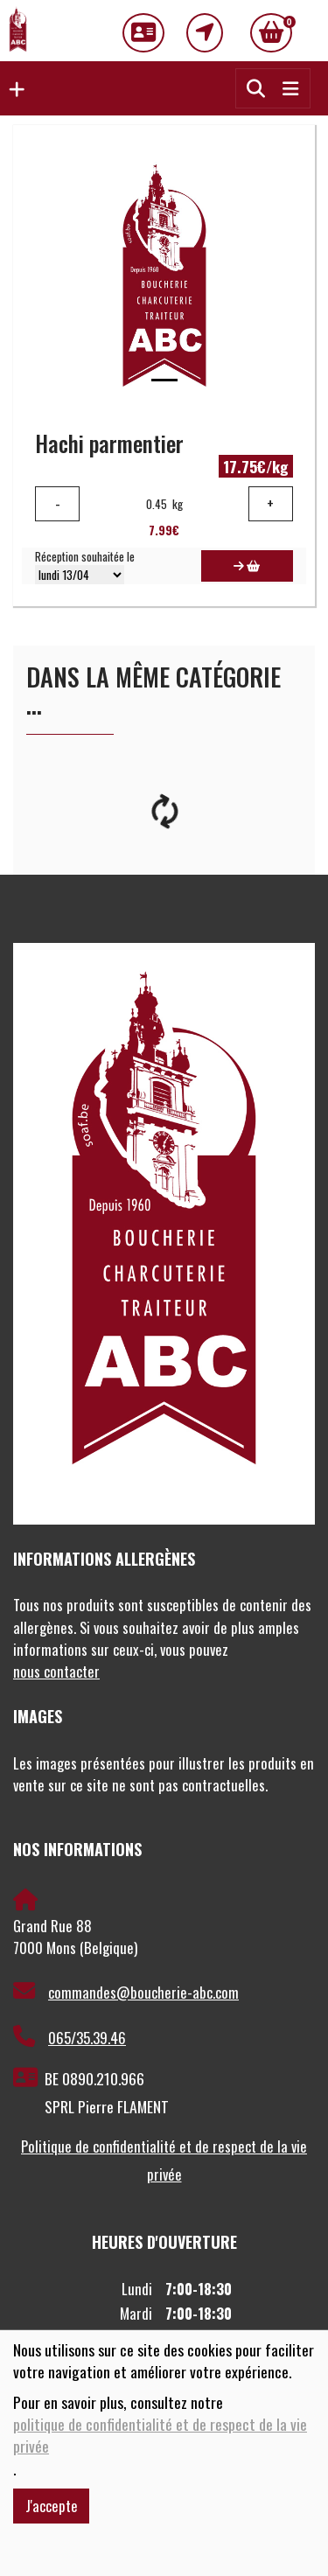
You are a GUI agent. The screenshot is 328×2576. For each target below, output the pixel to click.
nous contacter (56, 1671)
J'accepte (51, 2506)
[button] (12, 88)
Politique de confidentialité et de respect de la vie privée (164, 2160)
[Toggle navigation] (290, 88)
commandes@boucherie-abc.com (126, 1991)
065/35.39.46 (69, 2037)
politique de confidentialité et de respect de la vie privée (160, 2435)
